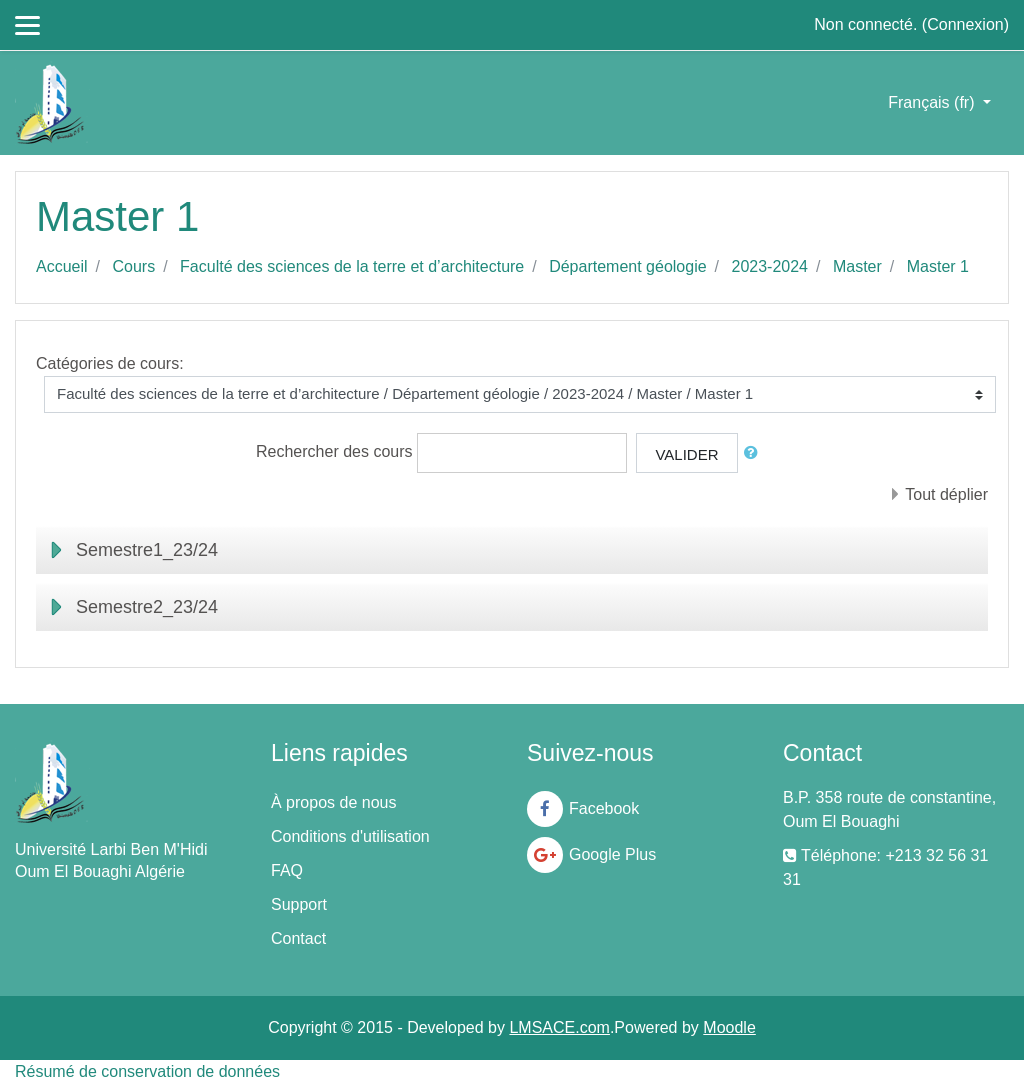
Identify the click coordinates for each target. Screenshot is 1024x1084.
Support (299, 904)
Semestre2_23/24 (147, 607)
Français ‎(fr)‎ (933, 102)
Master (857, 266)
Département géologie (627, 266)
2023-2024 (770, 266)
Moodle (729, 1027)
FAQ (287, 870)
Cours (133, 266)
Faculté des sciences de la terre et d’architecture (352, 266)
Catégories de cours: (110, 363)
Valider (686, 454)
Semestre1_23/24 (147, 550)
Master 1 (938, 266)
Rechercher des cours (334, 451)
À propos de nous (333, 802)
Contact (298, 938)
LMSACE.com (559, 1027)
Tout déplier (946, 494)
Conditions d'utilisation (350, 836)
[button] (755, 453)
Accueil (62, 266)
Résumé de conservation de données (147, 1071)
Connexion (965, 24)
